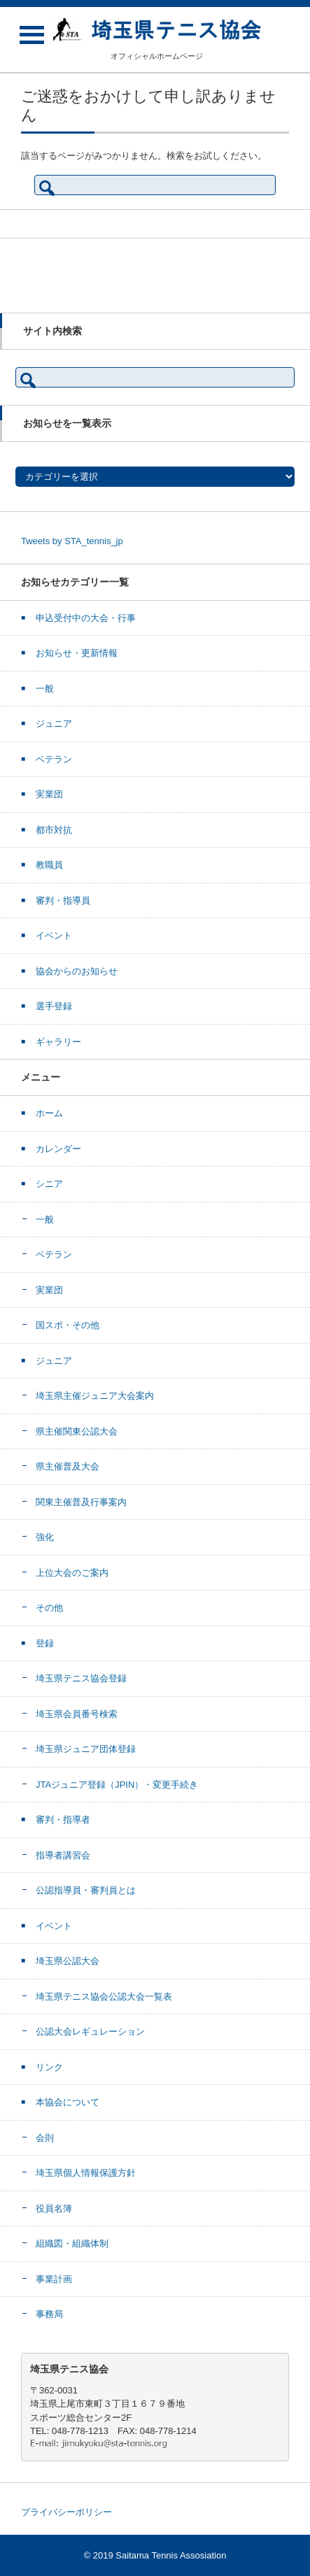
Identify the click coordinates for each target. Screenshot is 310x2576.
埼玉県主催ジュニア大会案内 (95, 1395)
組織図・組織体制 (72, 2243)
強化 (45, 1537)
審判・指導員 (63, 900)
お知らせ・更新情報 (77, 653)
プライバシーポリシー (66, 2512)
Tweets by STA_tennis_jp (72, 541)
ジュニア (54, 723)
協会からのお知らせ (77, 971)
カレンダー (58, 1149)
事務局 (49, 2314)
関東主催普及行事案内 (81, 1502)
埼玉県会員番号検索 (77, 1714)
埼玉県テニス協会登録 (81, 1678)
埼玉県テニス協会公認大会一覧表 (104, 1996)
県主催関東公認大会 (77, 1431)
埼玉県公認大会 (67, 1961)
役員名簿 (54, 2208)
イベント (54, 935)
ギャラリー (58, 1042)
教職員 (49, 865)
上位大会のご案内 (72, 1572)
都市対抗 (54, 830)
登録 (45, 1643)
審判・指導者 (63, 1819)
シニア (49, 1184)
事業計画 (54, 2279)
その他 (49, 1607)
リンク (49, 2067)
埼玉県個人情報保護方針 (86, 2173)
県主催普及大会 (67, 1466)
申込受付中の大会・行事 (86, 618)
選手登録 (54, 1006)
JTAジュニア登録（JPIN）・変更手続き (117, 1784)
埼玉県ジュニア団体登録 (86, 1749)
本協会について (67, 2102)
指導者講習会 (63, 1855)
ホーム (49, 1113)
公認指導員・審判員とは (86, 1890)
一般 (45, 688)
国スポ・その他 (67, 1325)
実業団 (49, 794)
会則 (45, 2138)
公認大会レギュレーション (90, 2031)
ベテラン (54, 759)
